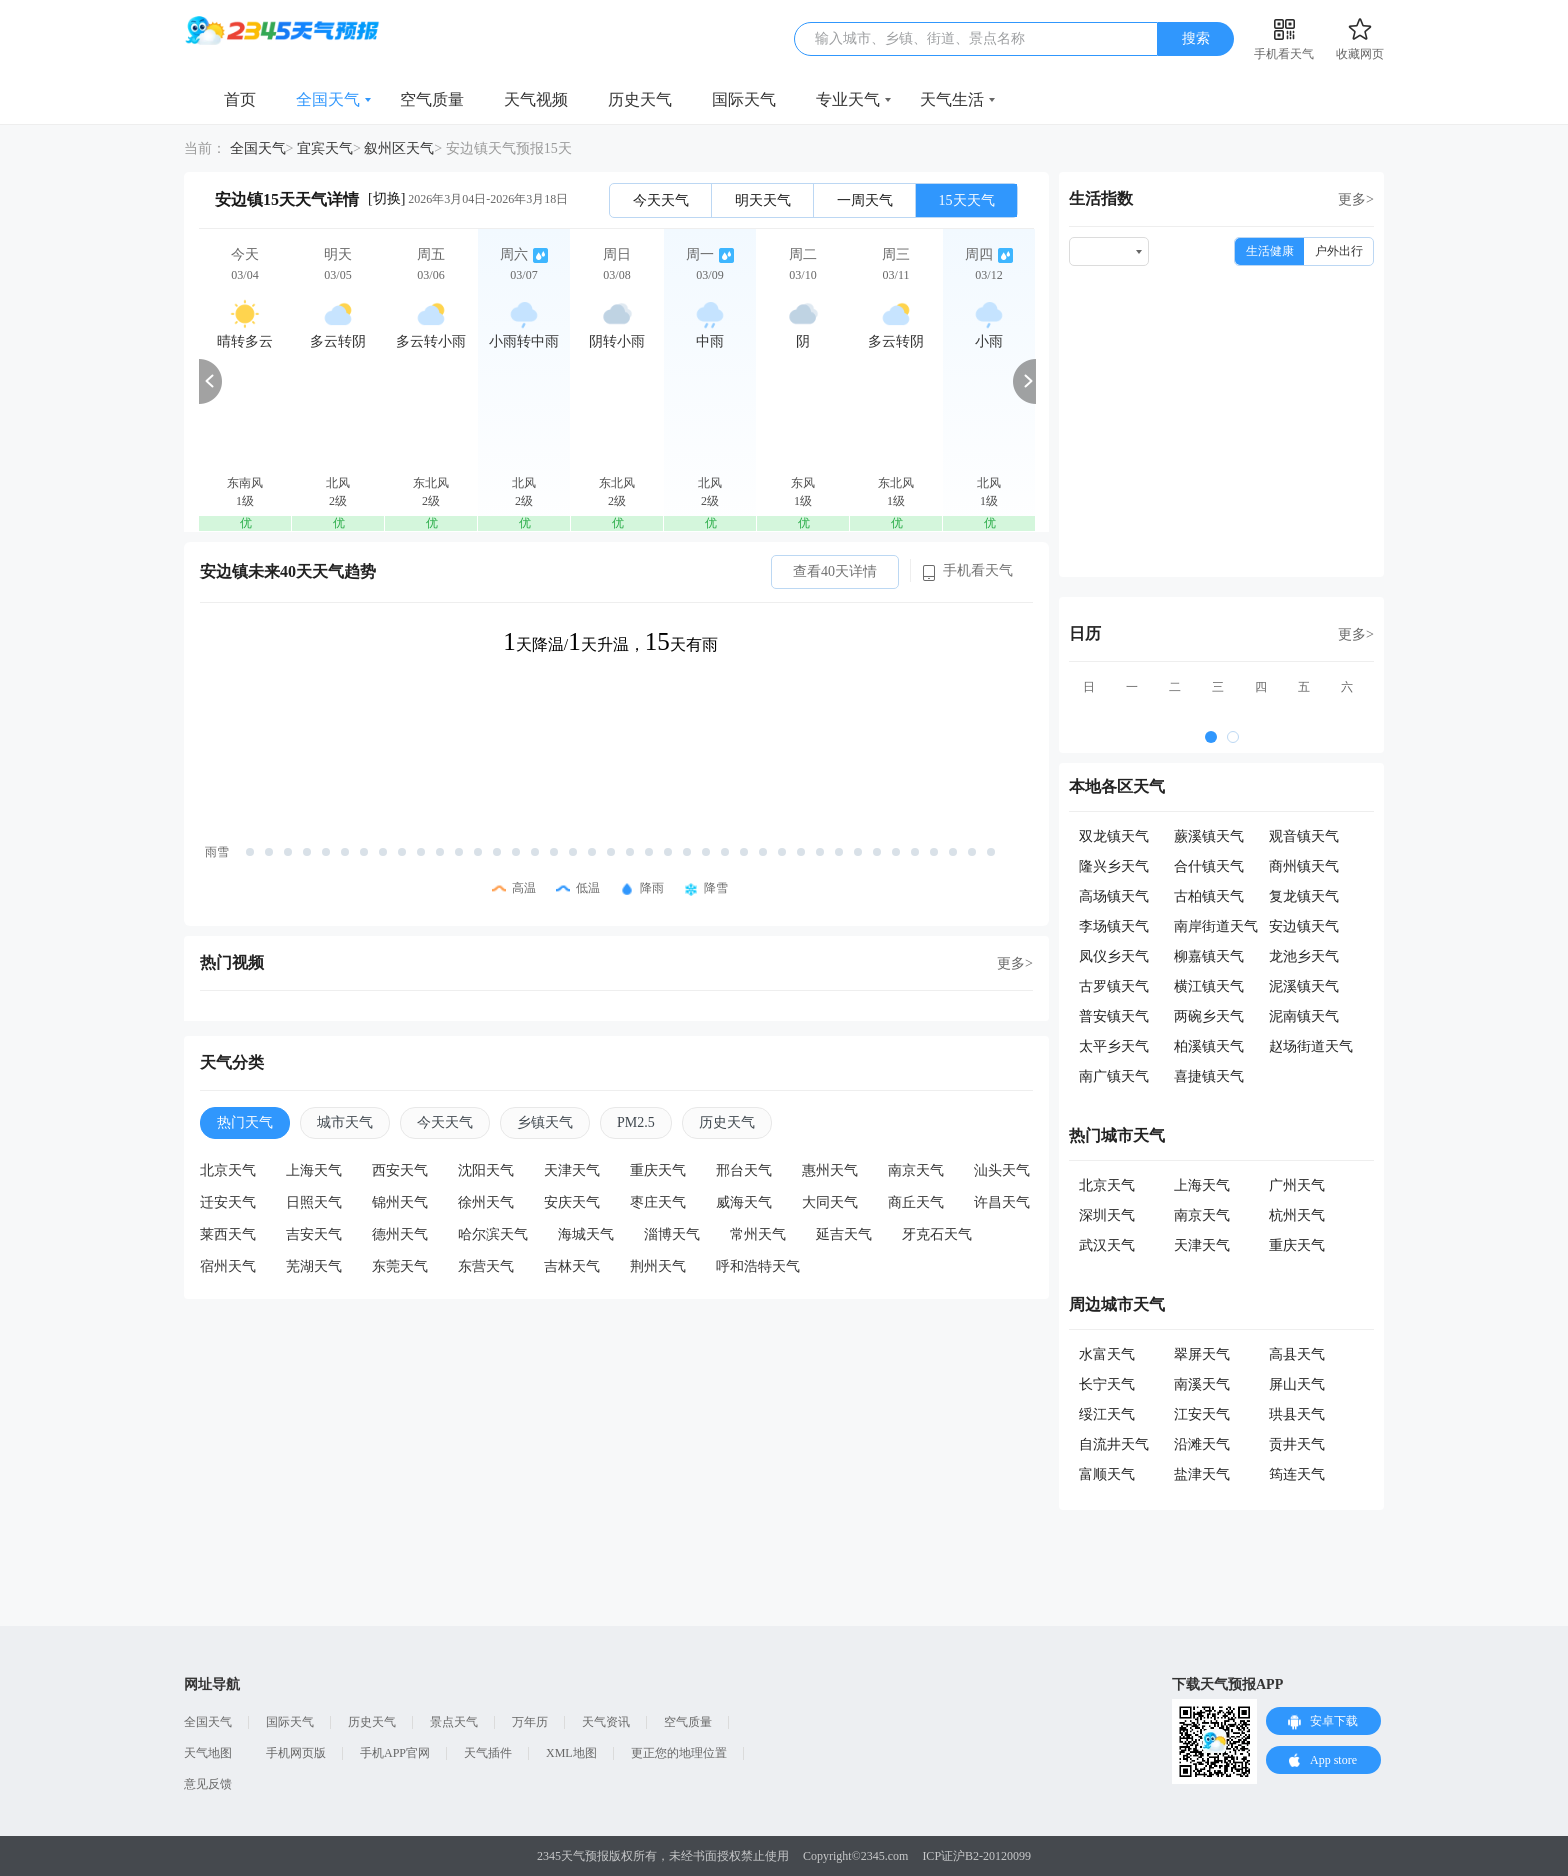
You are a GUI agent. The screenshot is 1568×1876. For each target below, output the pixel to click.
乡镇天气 (545, 1122)
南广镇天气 (1114, 1076)
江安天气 (1202, 1414)
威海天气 (744, 1202)
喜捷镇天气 (1209, 1076)
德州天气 (400, 1234)
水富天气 (1107, 1354)
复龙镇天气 (1304, 896)
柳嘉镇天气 (1209, 956)
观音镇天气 (1304, 836)
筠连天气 (1297, 1474)
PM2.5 (636, 1122)
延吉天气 (844, 1234)
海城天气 (586, 1234)
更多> (1015, 963)
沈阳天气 (486, 1170)
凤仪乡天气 (1114, 956)
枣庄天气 (658, 1202)
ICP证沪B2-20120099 (976, 1856)
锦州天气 (400, 1202)
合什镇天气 (1209, 866)
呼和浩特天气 (758, 1266)
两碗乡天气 (1209, 1016)
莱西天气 (228, 1234)
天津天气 (572, 1170)
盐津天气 (1202, 1474)
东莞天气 (400, 1266)
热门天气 (245, 1122)
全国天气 (328, 99)
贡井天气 (1297, 1444)
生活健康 (1270, 251)
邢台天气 (744, 1170)
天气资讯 (606, 1722)
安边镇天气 (1304, 926)
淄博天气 (672, 1234)
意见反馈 (208, 1784)
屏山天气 (1297, 1384)
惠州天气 (830, 1170)
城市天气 (345, 1122)
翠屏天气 (1202, 1354)
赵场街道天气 (1311, 1046)
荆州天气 (658, 1266)
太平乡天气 (1114, 1046)
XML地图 (571, 1753)
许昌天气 (1002, 1202)
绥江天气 (1107, 1414)
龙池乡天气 (1304, 956)
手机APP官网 (395, 1753)
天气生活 (952, 99)
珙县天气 (1297, 1414)
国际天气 (744, 99)
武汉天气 (1107, 1245)
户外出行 (1339, 251)
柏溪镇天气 (1209, 1046)
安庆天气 (572, 1202)
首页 (240, 99)
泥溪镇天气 (1304, 986)
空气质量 (432, 99)
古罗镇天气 (1114, 986)
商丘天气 (916, 1202)
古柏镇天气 (1209, 896)
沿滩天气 (1202, 1444)
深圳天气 (1107, 1215)
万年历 (530, 1722)
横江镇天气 (1209, 986)
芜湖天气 (314, 1266)
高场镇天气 (1114, 896)
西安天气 (400, 1170)
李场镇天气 (1114, 926)
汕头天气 (1002, 1170)
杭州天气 (1297, 1215)
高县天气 (1297, 1354)
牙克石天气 (937, 1234)
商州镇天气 (1304, 866)
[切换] (386, 198)
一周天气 (865, 200)
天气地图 (208, 1753)
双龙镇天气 (1114, 836)
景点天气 (454, 1722)
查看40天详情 (835, 571)
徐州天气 (486, 1202)
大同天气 (830, 1202)
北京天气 (228, 1170)
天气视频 (536, 99)
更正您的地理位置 (679, 1753)
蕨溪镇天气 (1209, 836)
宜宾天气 (325, 148)
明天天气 (763, 200)
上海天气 (314, 1170)
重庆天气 (658, 1170)
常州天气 (758, 1234)
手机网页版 (296, 1753)
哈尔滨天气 (493, 1234)
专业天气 (848, 99)
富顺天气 (1107, 1474)
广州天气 (1297, 1185)
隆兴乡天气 (1114, 866)
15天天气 (967, 200)
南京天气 (916, 1170)
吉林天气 (572, 1266)
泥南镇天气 (1304, 1016)
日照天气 (314, 1202)
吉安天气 (314, 1234)
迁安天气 (228, 1202)
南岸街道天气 (1216, 926)
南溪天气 (1202, 1384)
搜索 (1196, 38)
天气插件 (488, 1753)
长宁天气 (1107, 1384)
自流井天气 (1114, 1444)
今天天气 (661, 200)
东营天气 (486, 1266)
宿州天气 (228, 1266)
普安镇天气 (1114, 1016)
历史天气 (640, 99)
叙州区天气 (399, 148)
